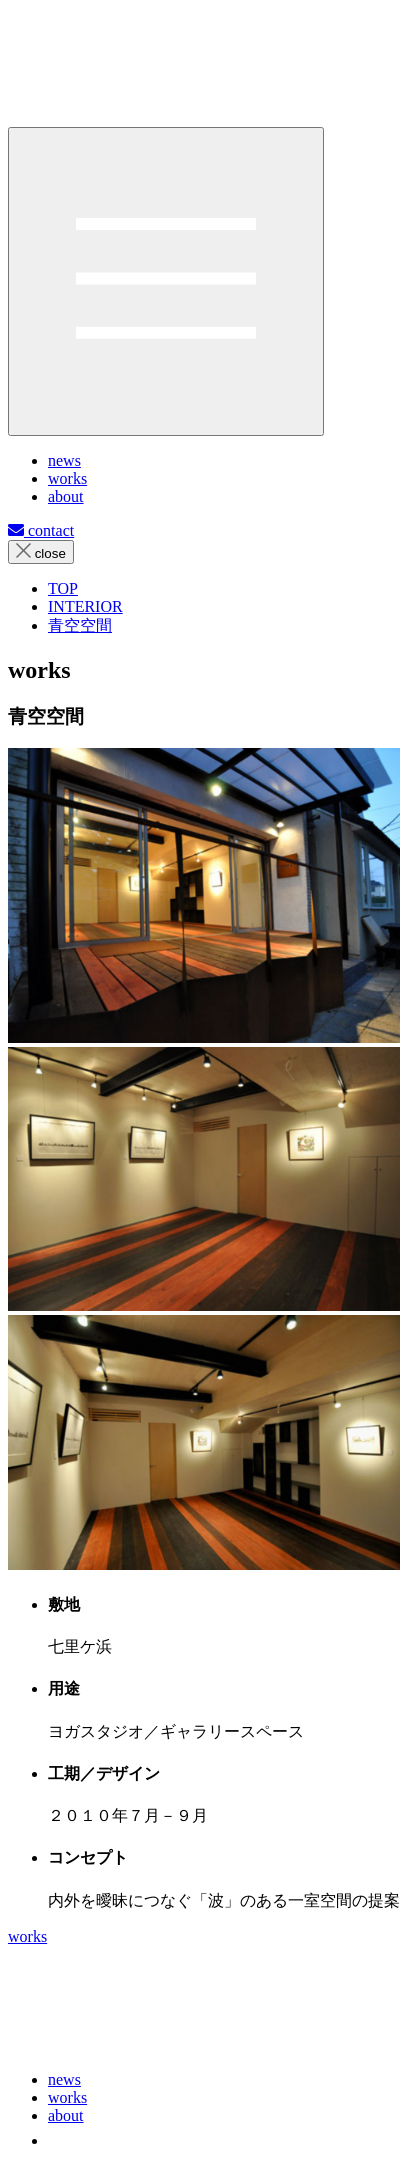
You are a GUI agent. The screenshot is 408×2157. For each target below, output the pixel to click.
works (27, 1936)
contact (41, 530)
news (64, 2079)
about (66, 2115)
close (41, 552)
